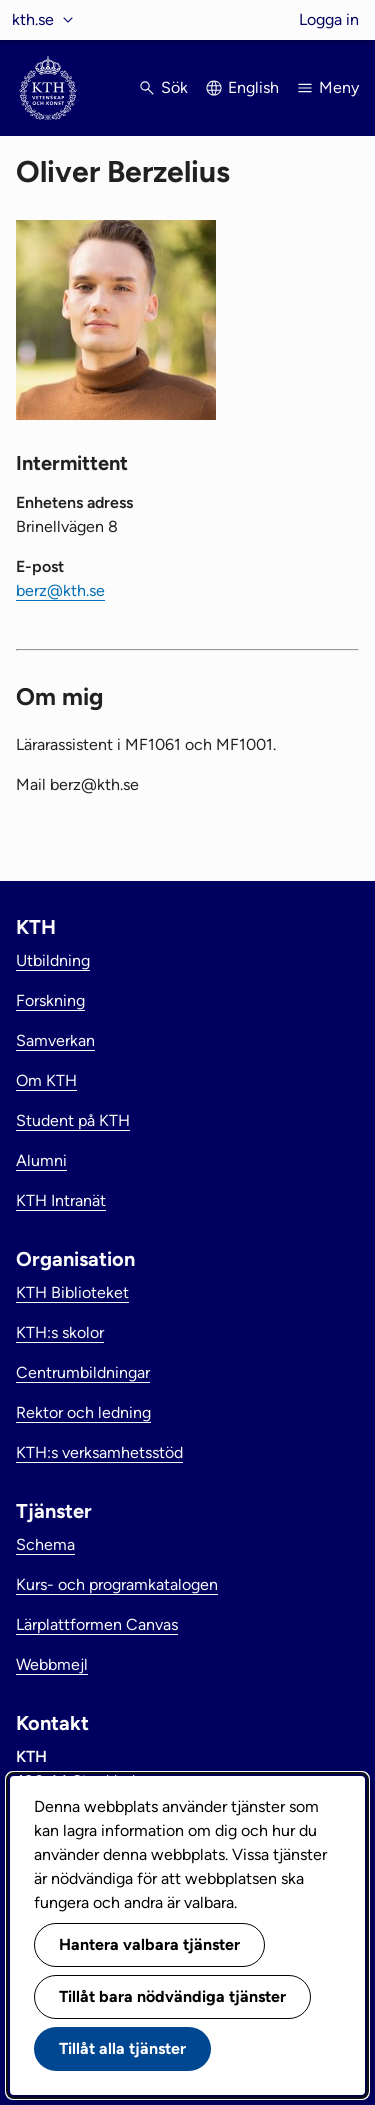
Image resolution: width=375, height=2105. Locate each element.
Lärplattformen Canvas (97, 1624)
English (253, 87)
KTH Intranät (61, 1200)
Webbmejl (52, 1664)
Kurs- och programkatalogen (117, 1584)
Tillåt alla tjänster (122, 2048)
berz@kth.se (60, 590)
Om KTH (46, 1080)
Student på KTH (73, 1120)
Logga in (329, 19)
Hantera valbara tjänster (149, 1944)
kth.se (33, 19)
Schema (45, 1544)
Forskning (50, 1000)
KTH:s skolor (60, 1332)
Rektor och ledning (83, 1412)
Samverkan (55, 1040)
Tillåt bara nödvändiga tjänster (172, 1996)
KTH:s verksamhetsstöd (99, 1452)
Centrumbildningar (83, 1372)
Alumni (41, 1160)
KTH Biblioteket (72, 1292)
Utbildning (53, 960)
